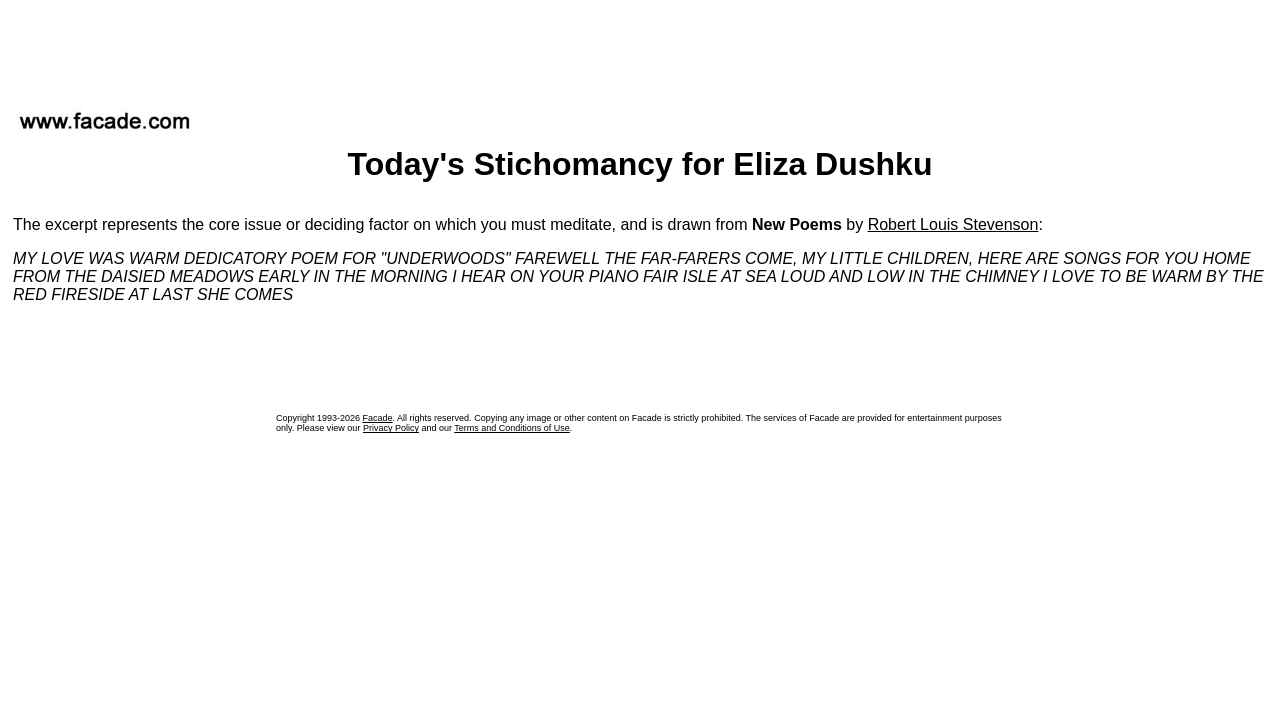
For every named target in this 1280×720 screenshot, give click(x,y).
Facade (378, 418)
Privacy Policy (391, 428)
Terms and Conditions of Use (512, 428)
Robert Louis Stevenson (953, 224)
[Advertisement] (640, 49)
